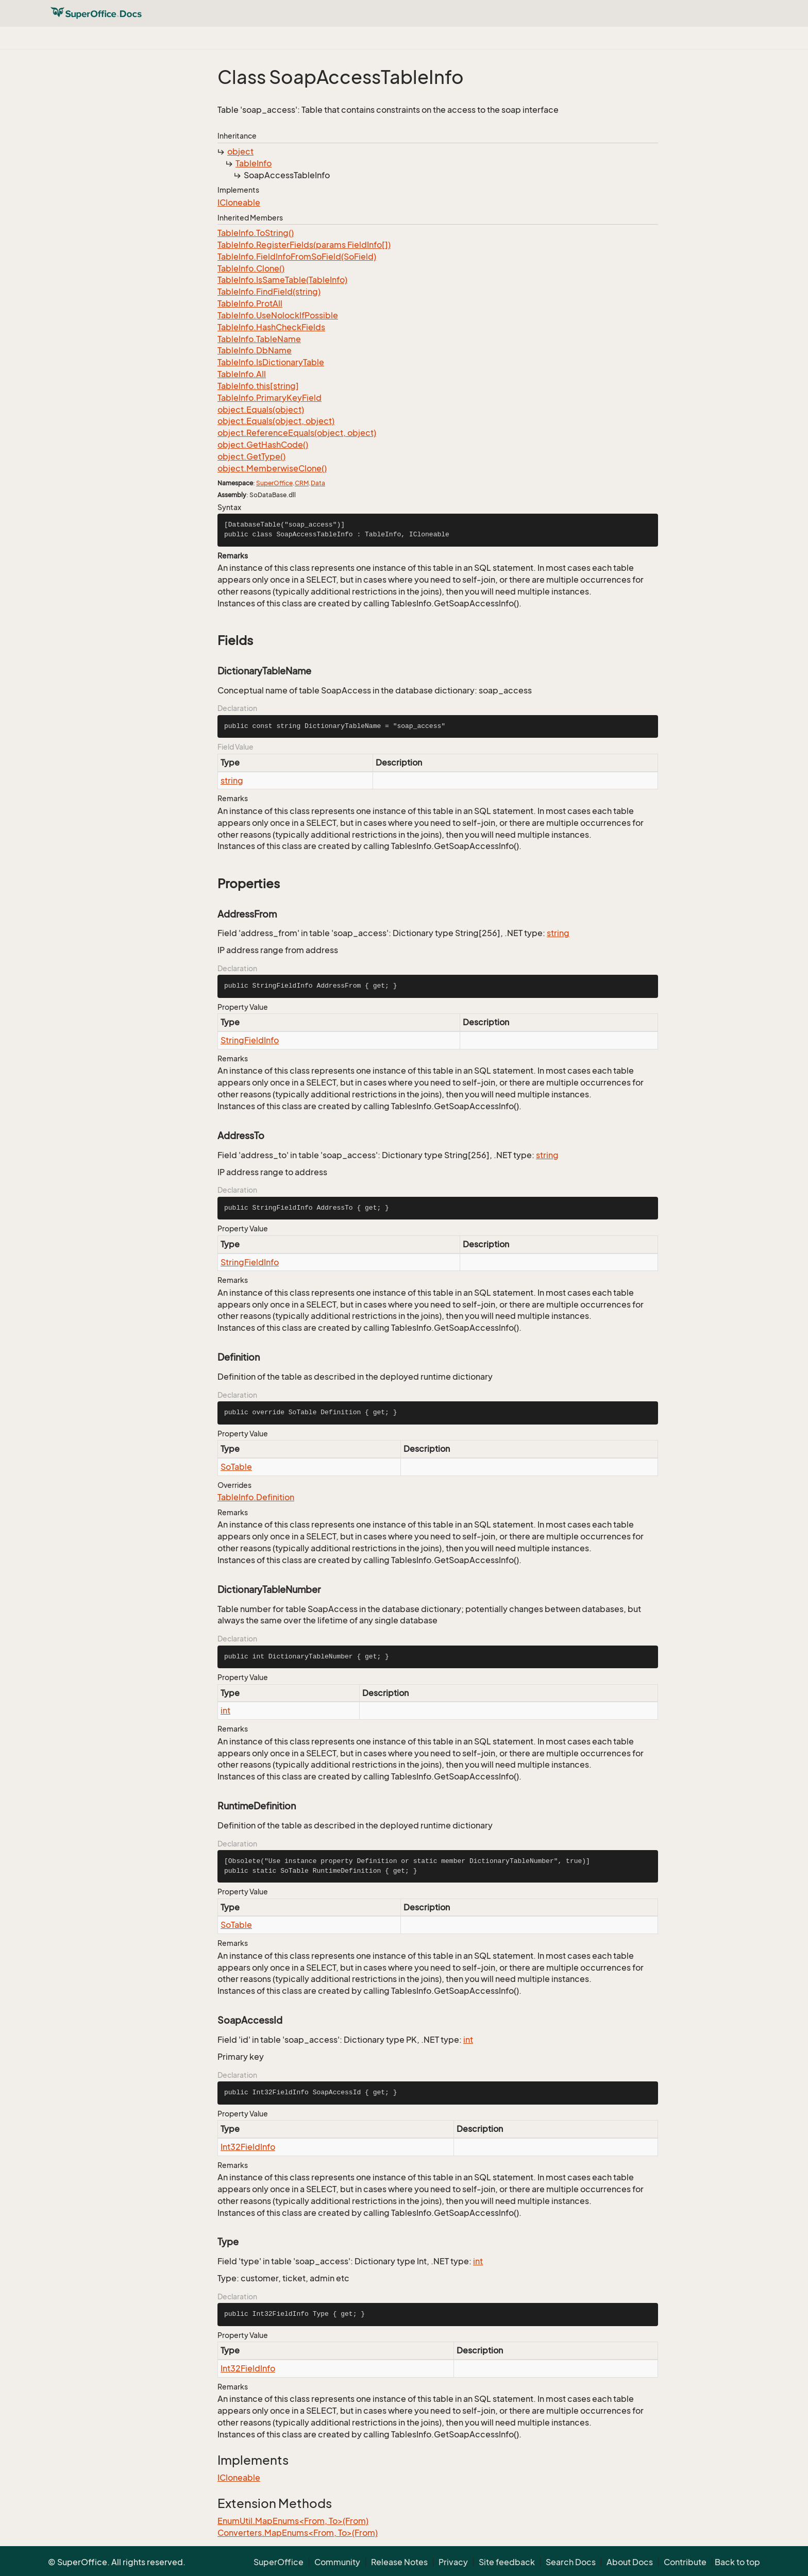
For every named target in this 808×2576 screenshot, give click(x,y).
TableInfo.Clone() (250, 268)
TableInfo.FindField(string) (269, 291)
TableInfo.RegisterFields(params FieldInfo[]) (304, 245)
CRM (302, 483)
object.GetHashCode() (262, 444)
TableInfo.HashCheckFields (271, 327)
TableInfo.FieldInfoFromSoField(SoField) (296, 256)
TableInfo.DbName (254, 350)
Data (318, 483)
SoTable (236, 1467)
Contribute (685, 2562)
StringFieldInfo (250, 1040)
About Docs (630, 2562)
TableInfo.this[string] (258, 386)
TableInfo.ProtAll (249, 303)
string (232, 780)
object (240, 151)
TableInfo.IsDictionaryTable (270, 362)
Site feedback (507, 2562)
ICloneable (238, 202)
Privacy (453, 2562)
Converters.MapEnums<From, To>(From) (297, 2533)
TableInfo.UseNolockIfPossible (277, 315)
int (225, 1710)
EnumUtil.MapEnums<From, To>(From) (292, 2521)
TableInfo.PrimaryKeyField (269, 398)
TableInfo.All (241, 374)
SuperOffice (274, 483)
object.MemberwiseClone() (272, 468)
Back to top (737, 2562)
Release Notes (399, 2562)
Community (337, 2562)
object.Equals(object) (260, 409)
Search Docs (571, 2562)
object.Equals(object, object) (275, 421)
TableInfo (253, 163)
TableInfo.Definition (255, 1497)
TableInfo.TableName (259, 339)
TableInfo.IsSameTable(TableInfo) (282, 280)
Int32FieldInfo (248, 2147)
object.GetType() (251, 456)
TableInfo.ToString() (255, 233)
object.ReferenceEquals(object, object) (296, 433)
